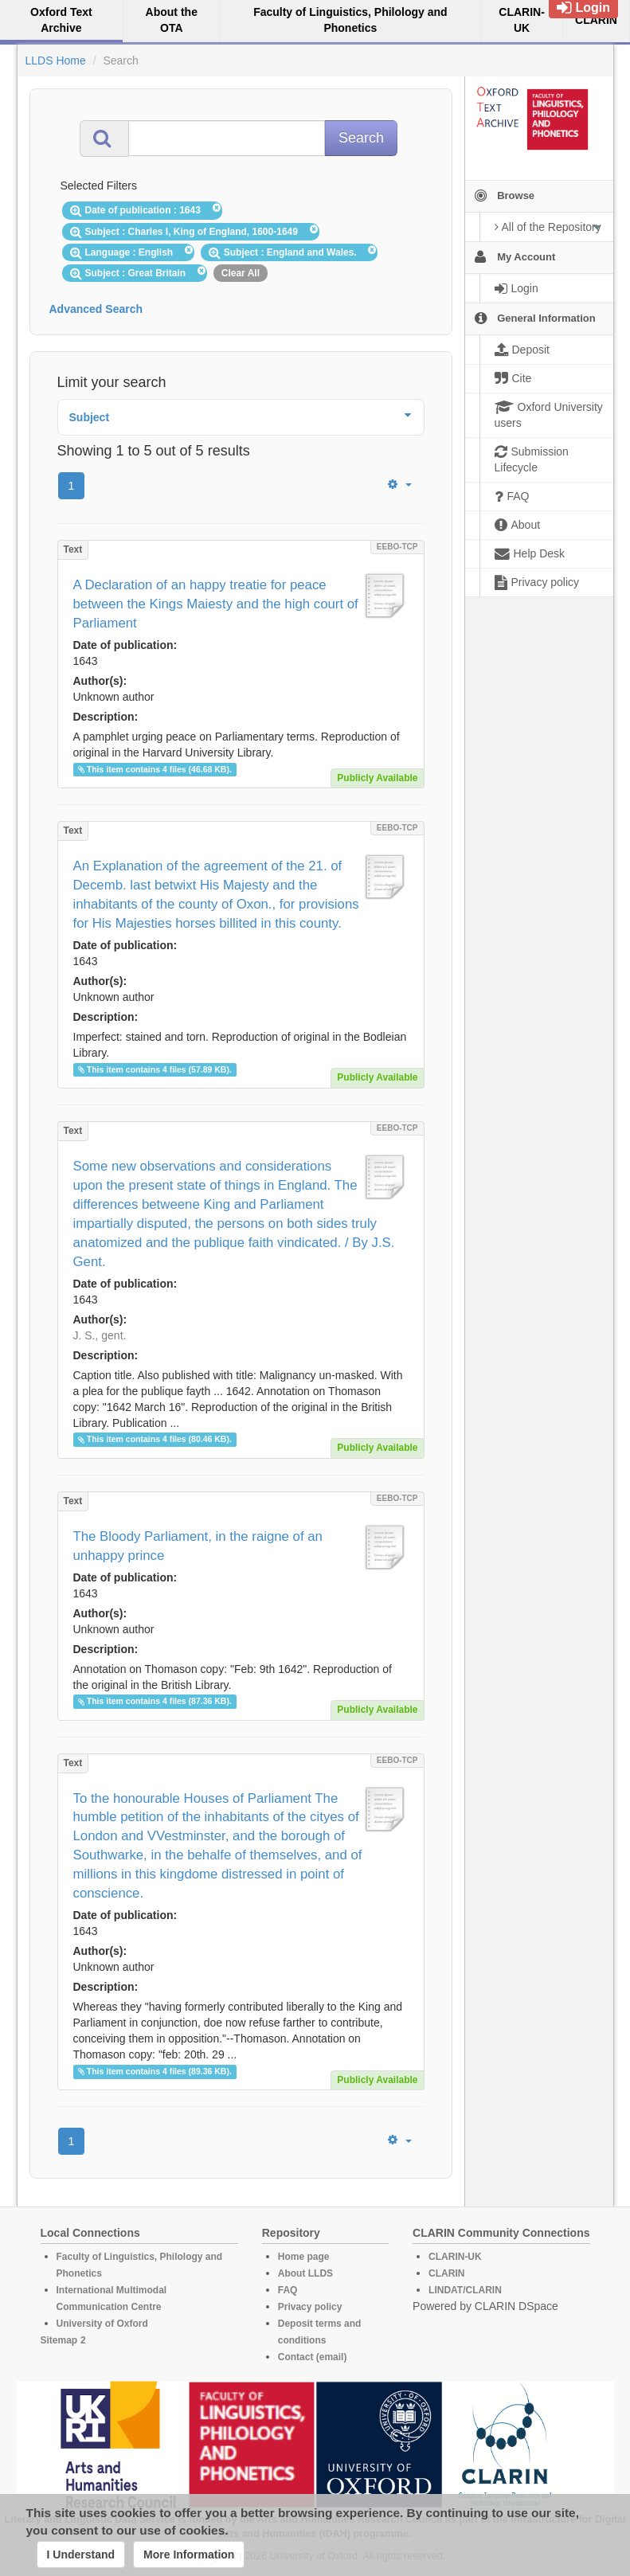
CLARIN (446, 2273)
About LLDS (305, 2273)
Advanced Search (96, 309)
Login (583, 7)
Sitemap (59, 2340)
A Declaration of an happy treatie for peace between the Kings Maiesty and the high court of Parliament (215, 604)
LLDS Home (55, 60)
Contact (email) (312, 2357)
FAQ (288, 2290)
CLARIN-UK (455, 2256)
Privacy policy (310, 2306)
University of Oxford (102, 2323)
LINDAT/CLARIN (465, 2290)
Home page (304, 2256)
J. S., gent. (100, 1335)
